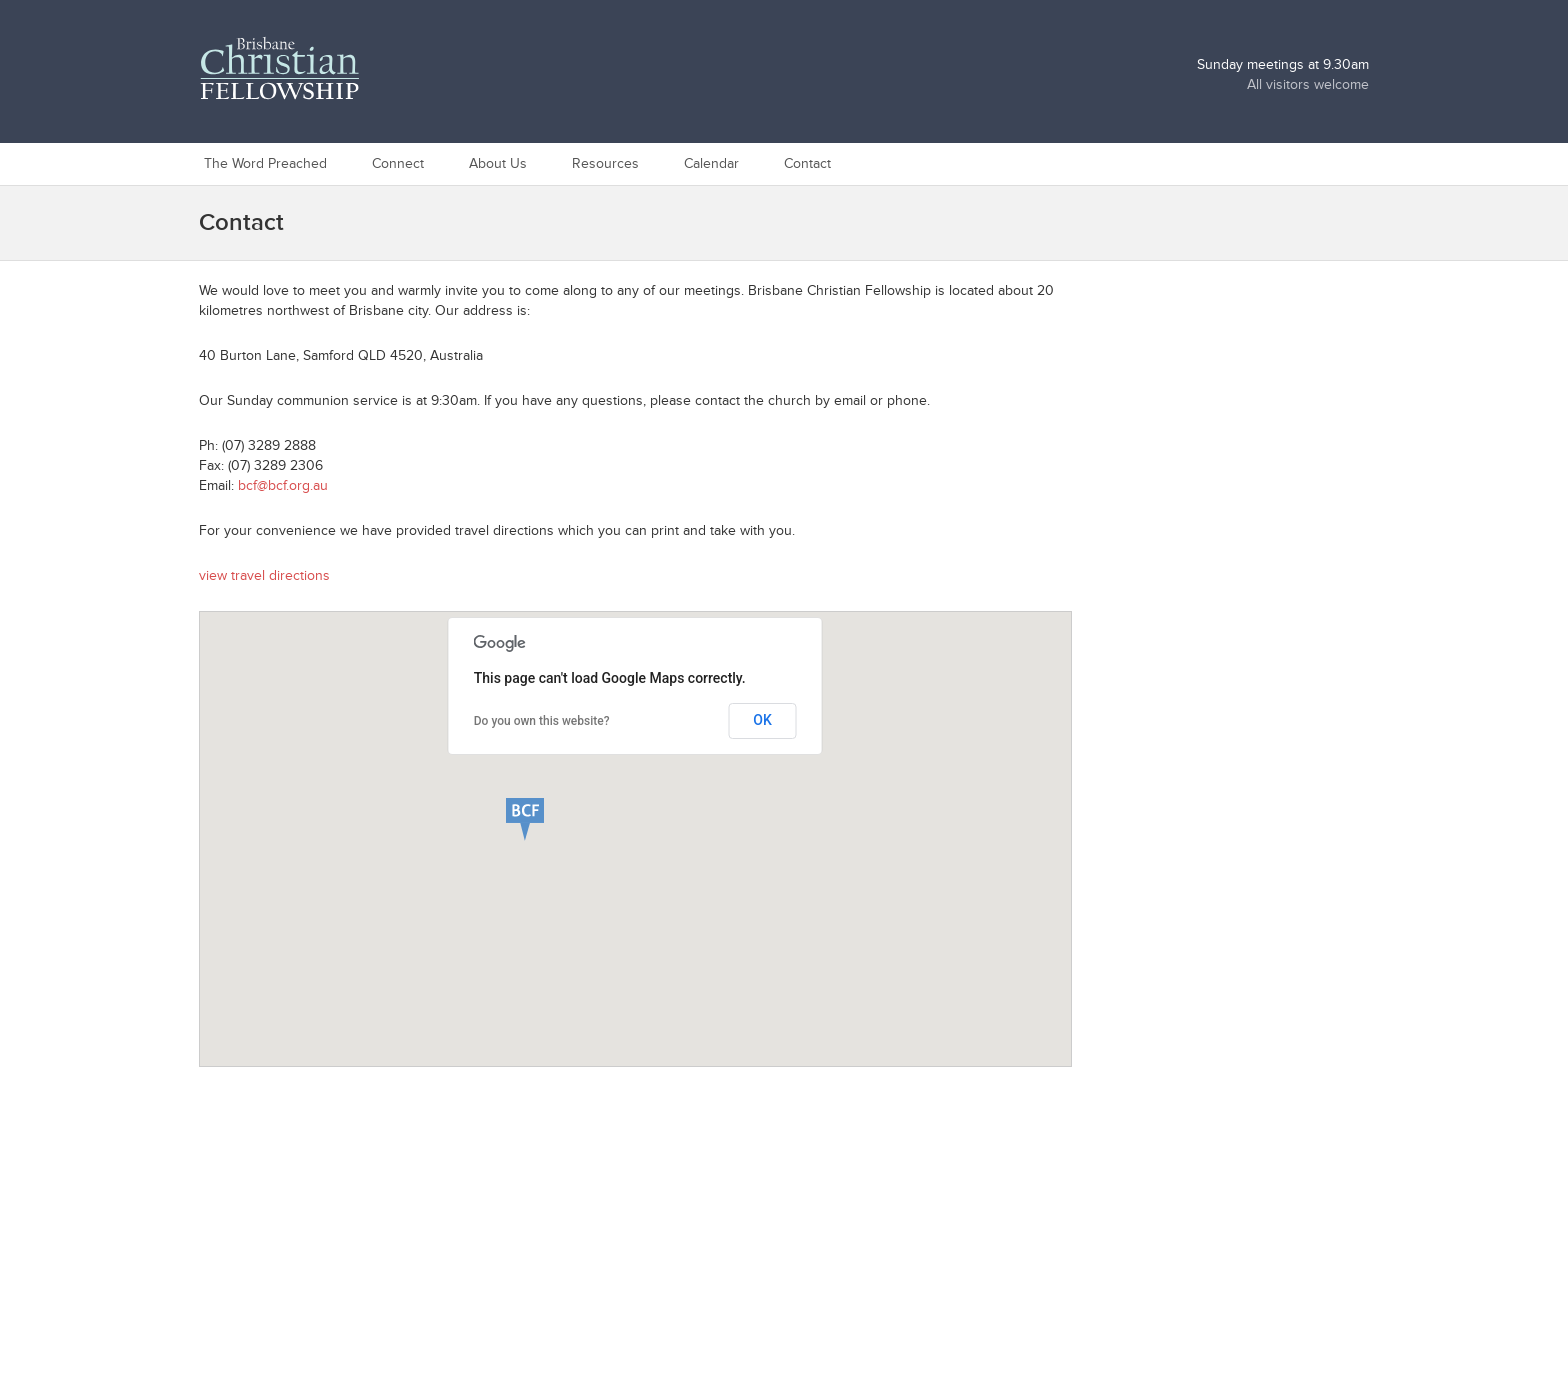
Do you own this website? (542, 721)
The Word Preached (265, 163)
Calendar (711, 163)
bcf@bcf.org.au (283, 485)
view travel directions (264, 575)
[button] (551, 817)
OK (762, 720)
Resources (605, 163)
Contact (807, 163)
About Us (498, 163)
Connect (398, 163)
